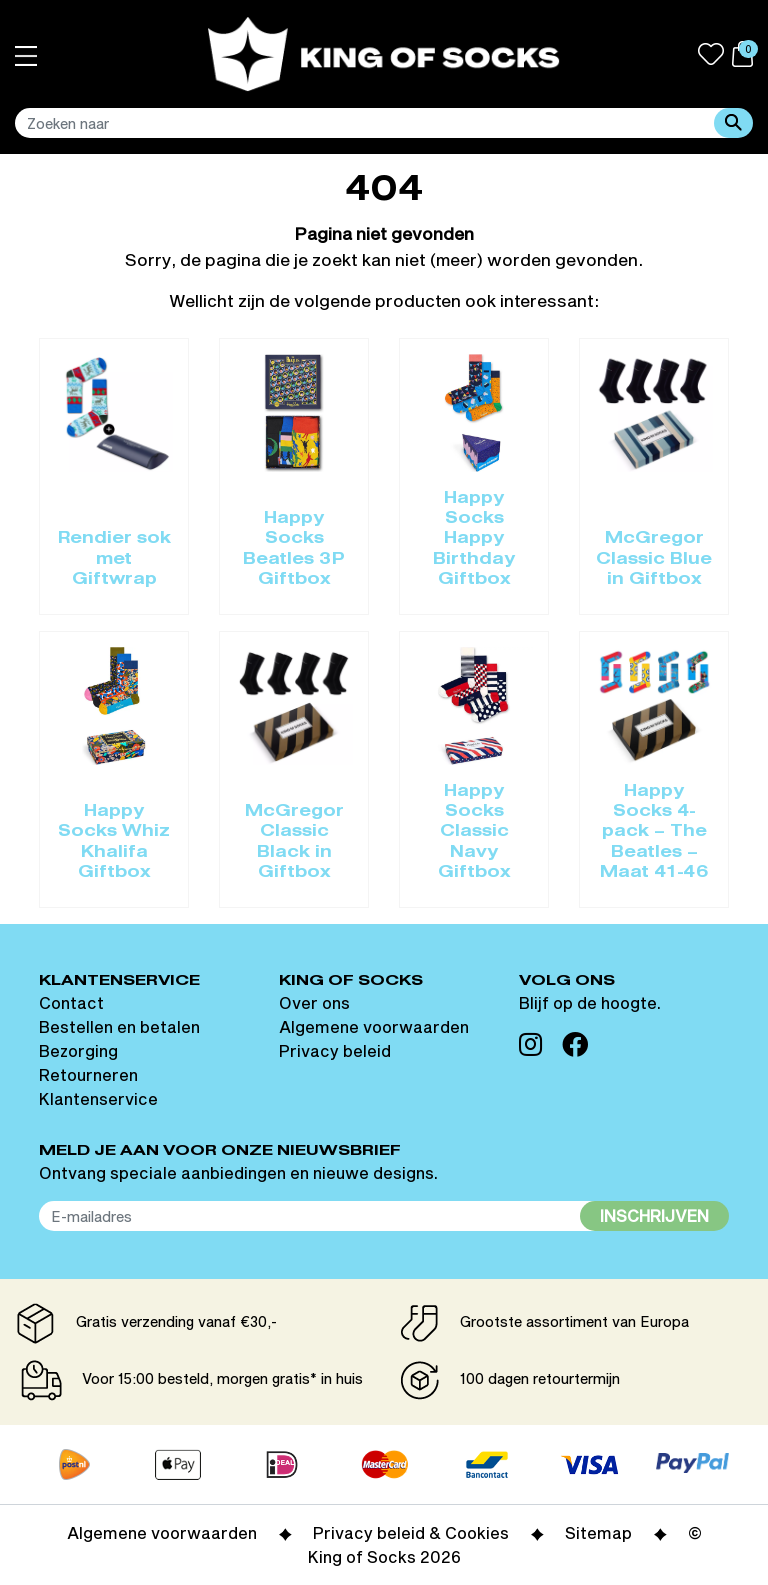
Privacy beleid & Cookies (411, 1532)
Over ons (314, 1002)
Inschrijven (654, 1215)
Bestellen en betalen (119, 1026)
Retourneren (88, 1074)
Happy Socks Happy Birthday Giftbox (474, 540)
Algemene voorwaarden (374, 1026)
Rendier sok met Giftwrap (114, 559)
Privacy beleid (335, 1050)
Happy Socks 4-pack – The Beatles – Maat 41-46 (654, 833)
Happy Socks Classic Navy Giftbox (474, 833)
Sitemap (598, 1532)
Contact (71, 1002)
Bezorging (78, 1050)
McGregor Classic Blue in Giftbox (654, 559)
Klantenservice (98, 1098)
